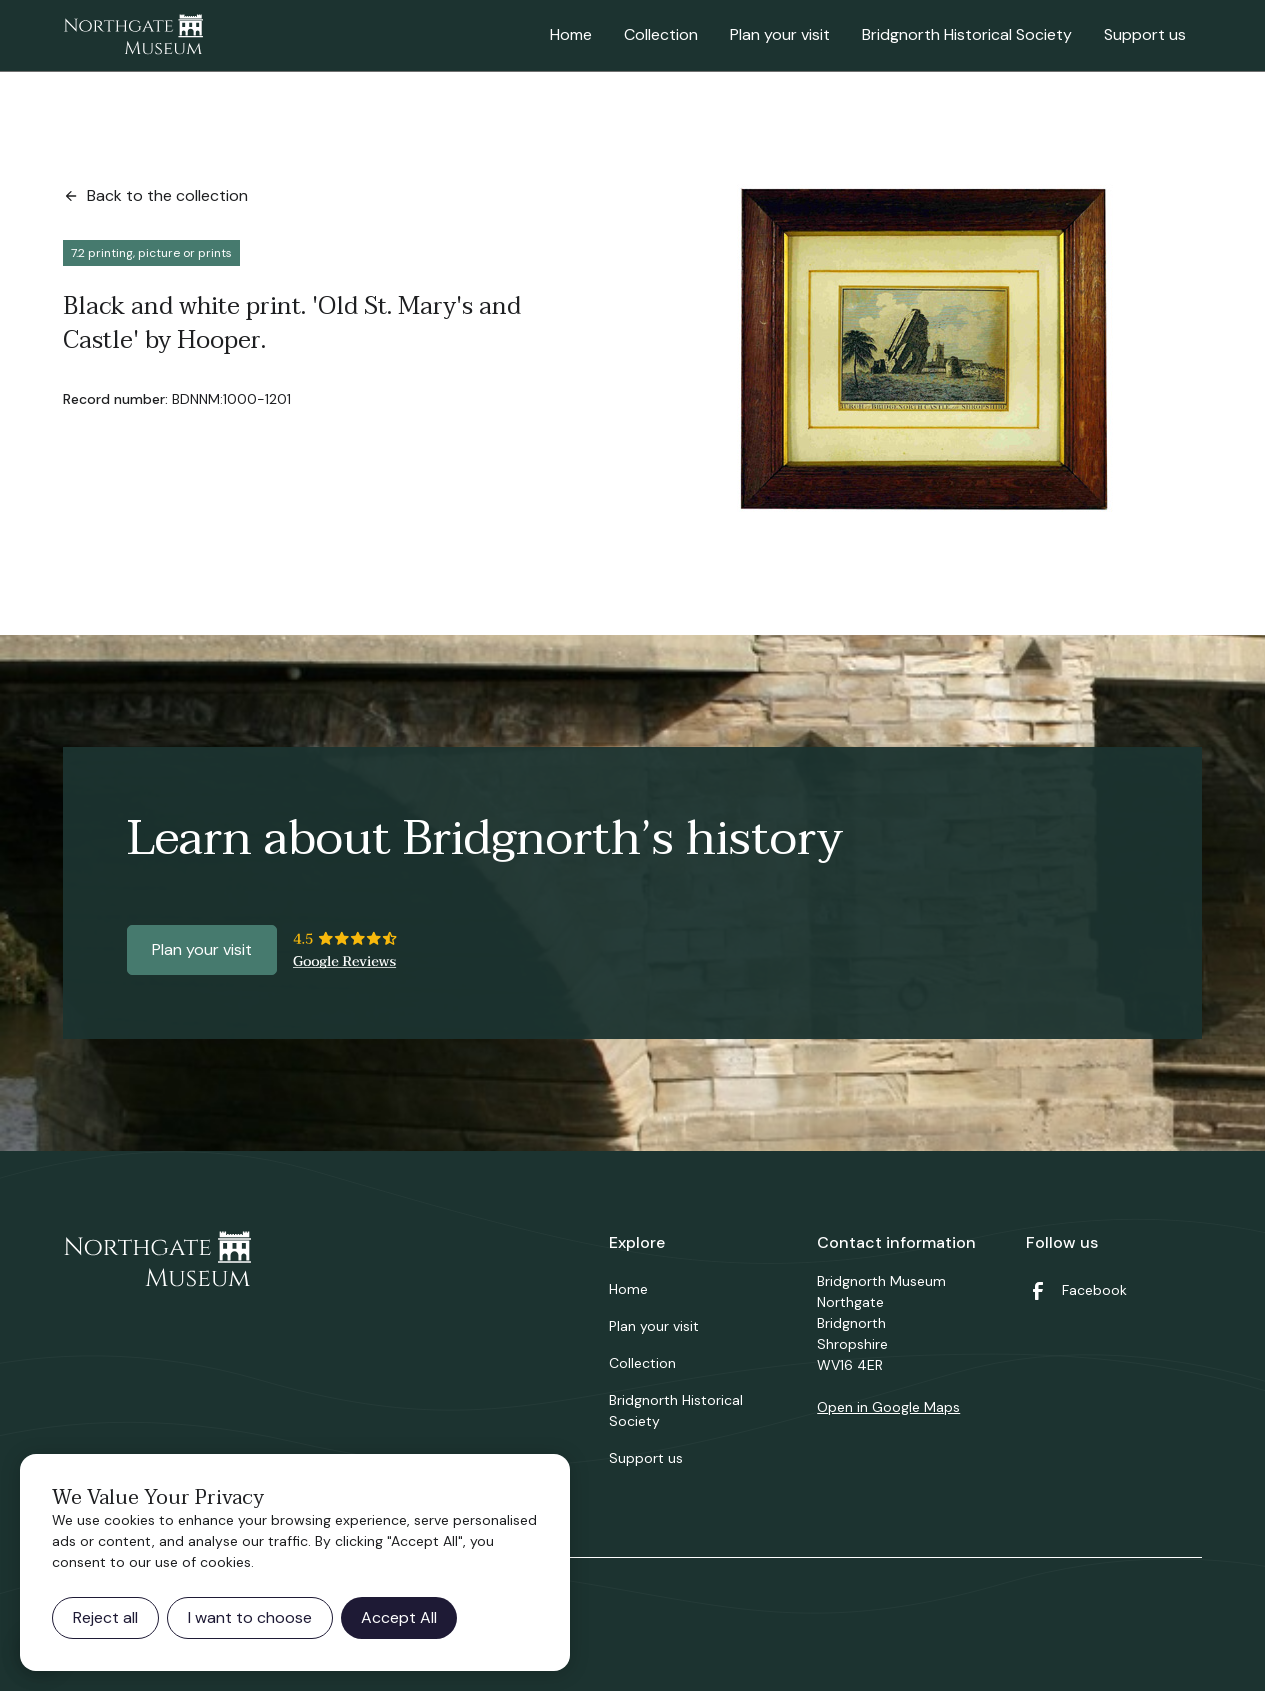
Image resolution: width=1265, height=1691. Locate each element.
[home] (133, 36)
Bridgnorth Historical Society (967, 34)
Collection (661, 34)
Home (571, 34)
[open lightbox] (929, 353)
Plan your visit (780, 34)
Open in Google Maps (888, 1407)
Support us (1145, 34)
